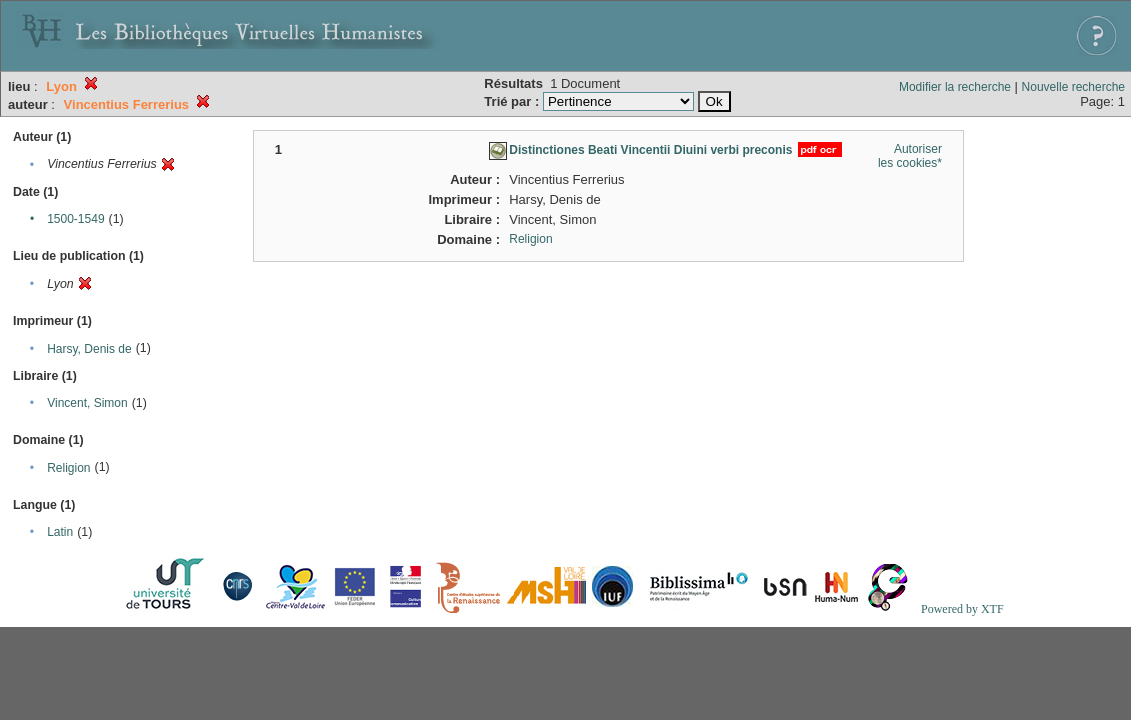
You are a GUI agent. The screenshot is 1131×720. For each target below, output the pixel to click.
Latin (60, 532)
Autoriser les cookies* (910, 156)
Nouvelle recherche (1073, 87)
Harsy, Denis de (89, 349)
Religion (68, 468)
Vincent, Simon (87, 403)
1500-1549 (75, 219)
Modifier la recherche (955, 87)
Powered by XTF (962, 609)
